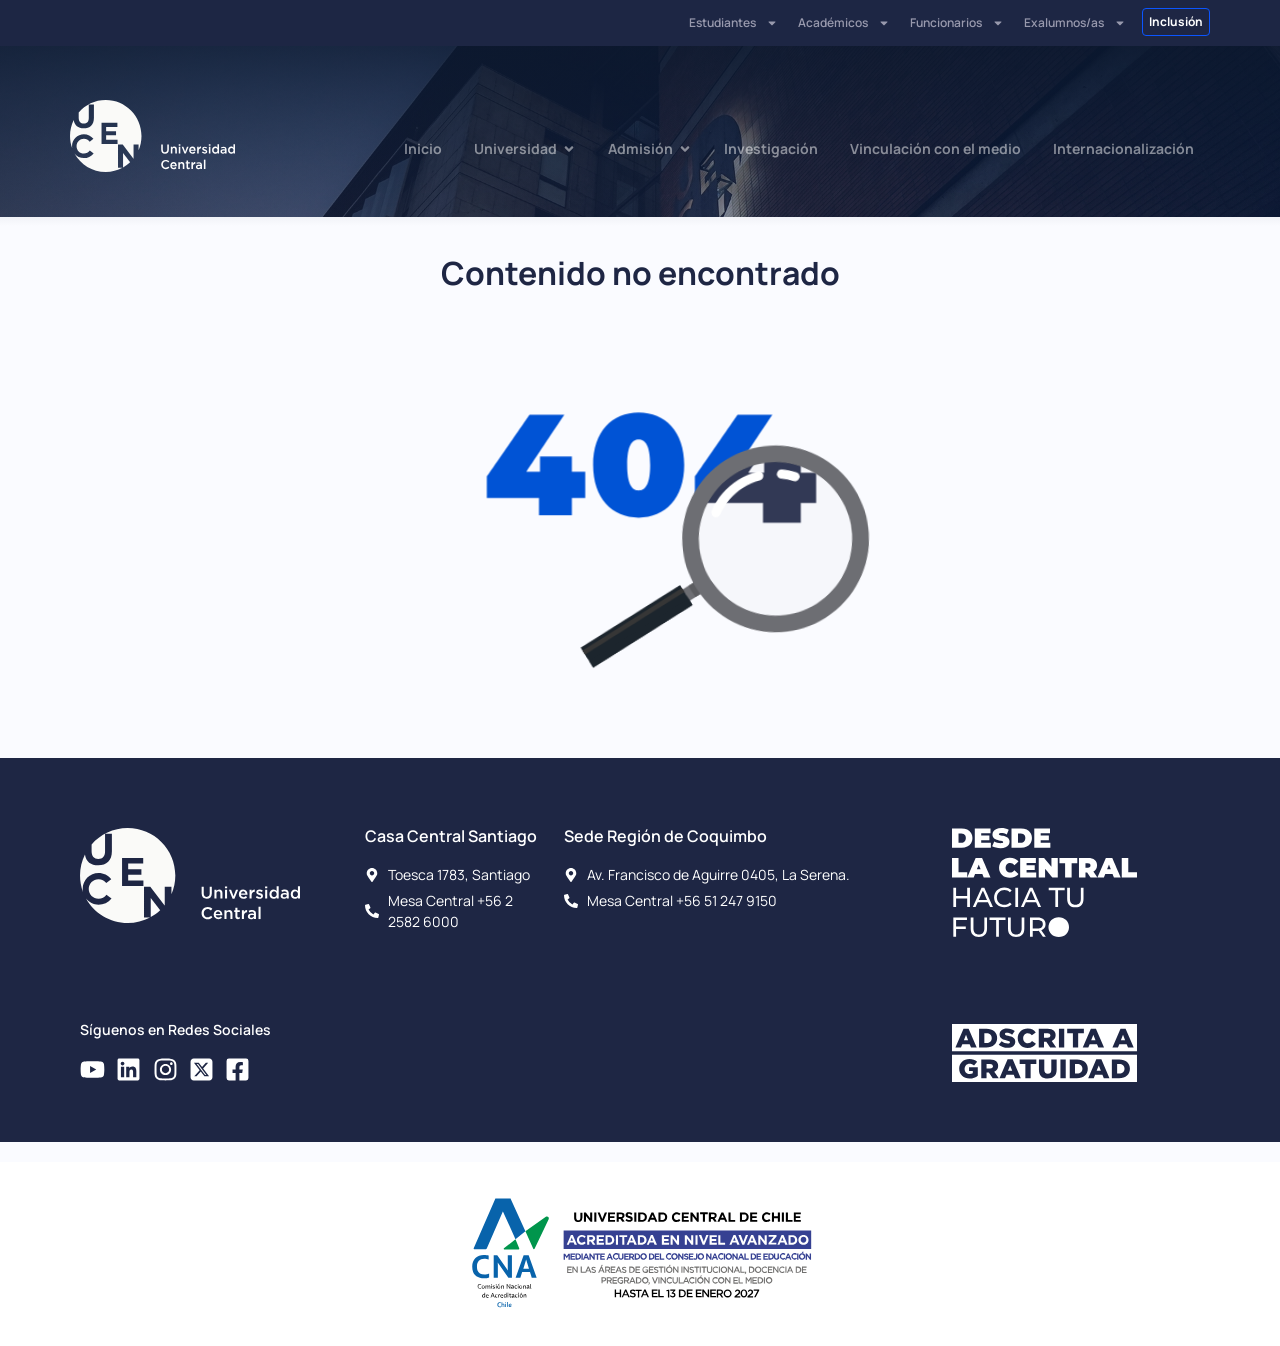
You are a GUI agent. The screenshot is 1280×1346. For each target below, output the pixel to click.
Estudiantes (733, 23)
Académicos (844, 23)
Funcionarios (957, 23)
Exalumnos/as (1075, 23)
